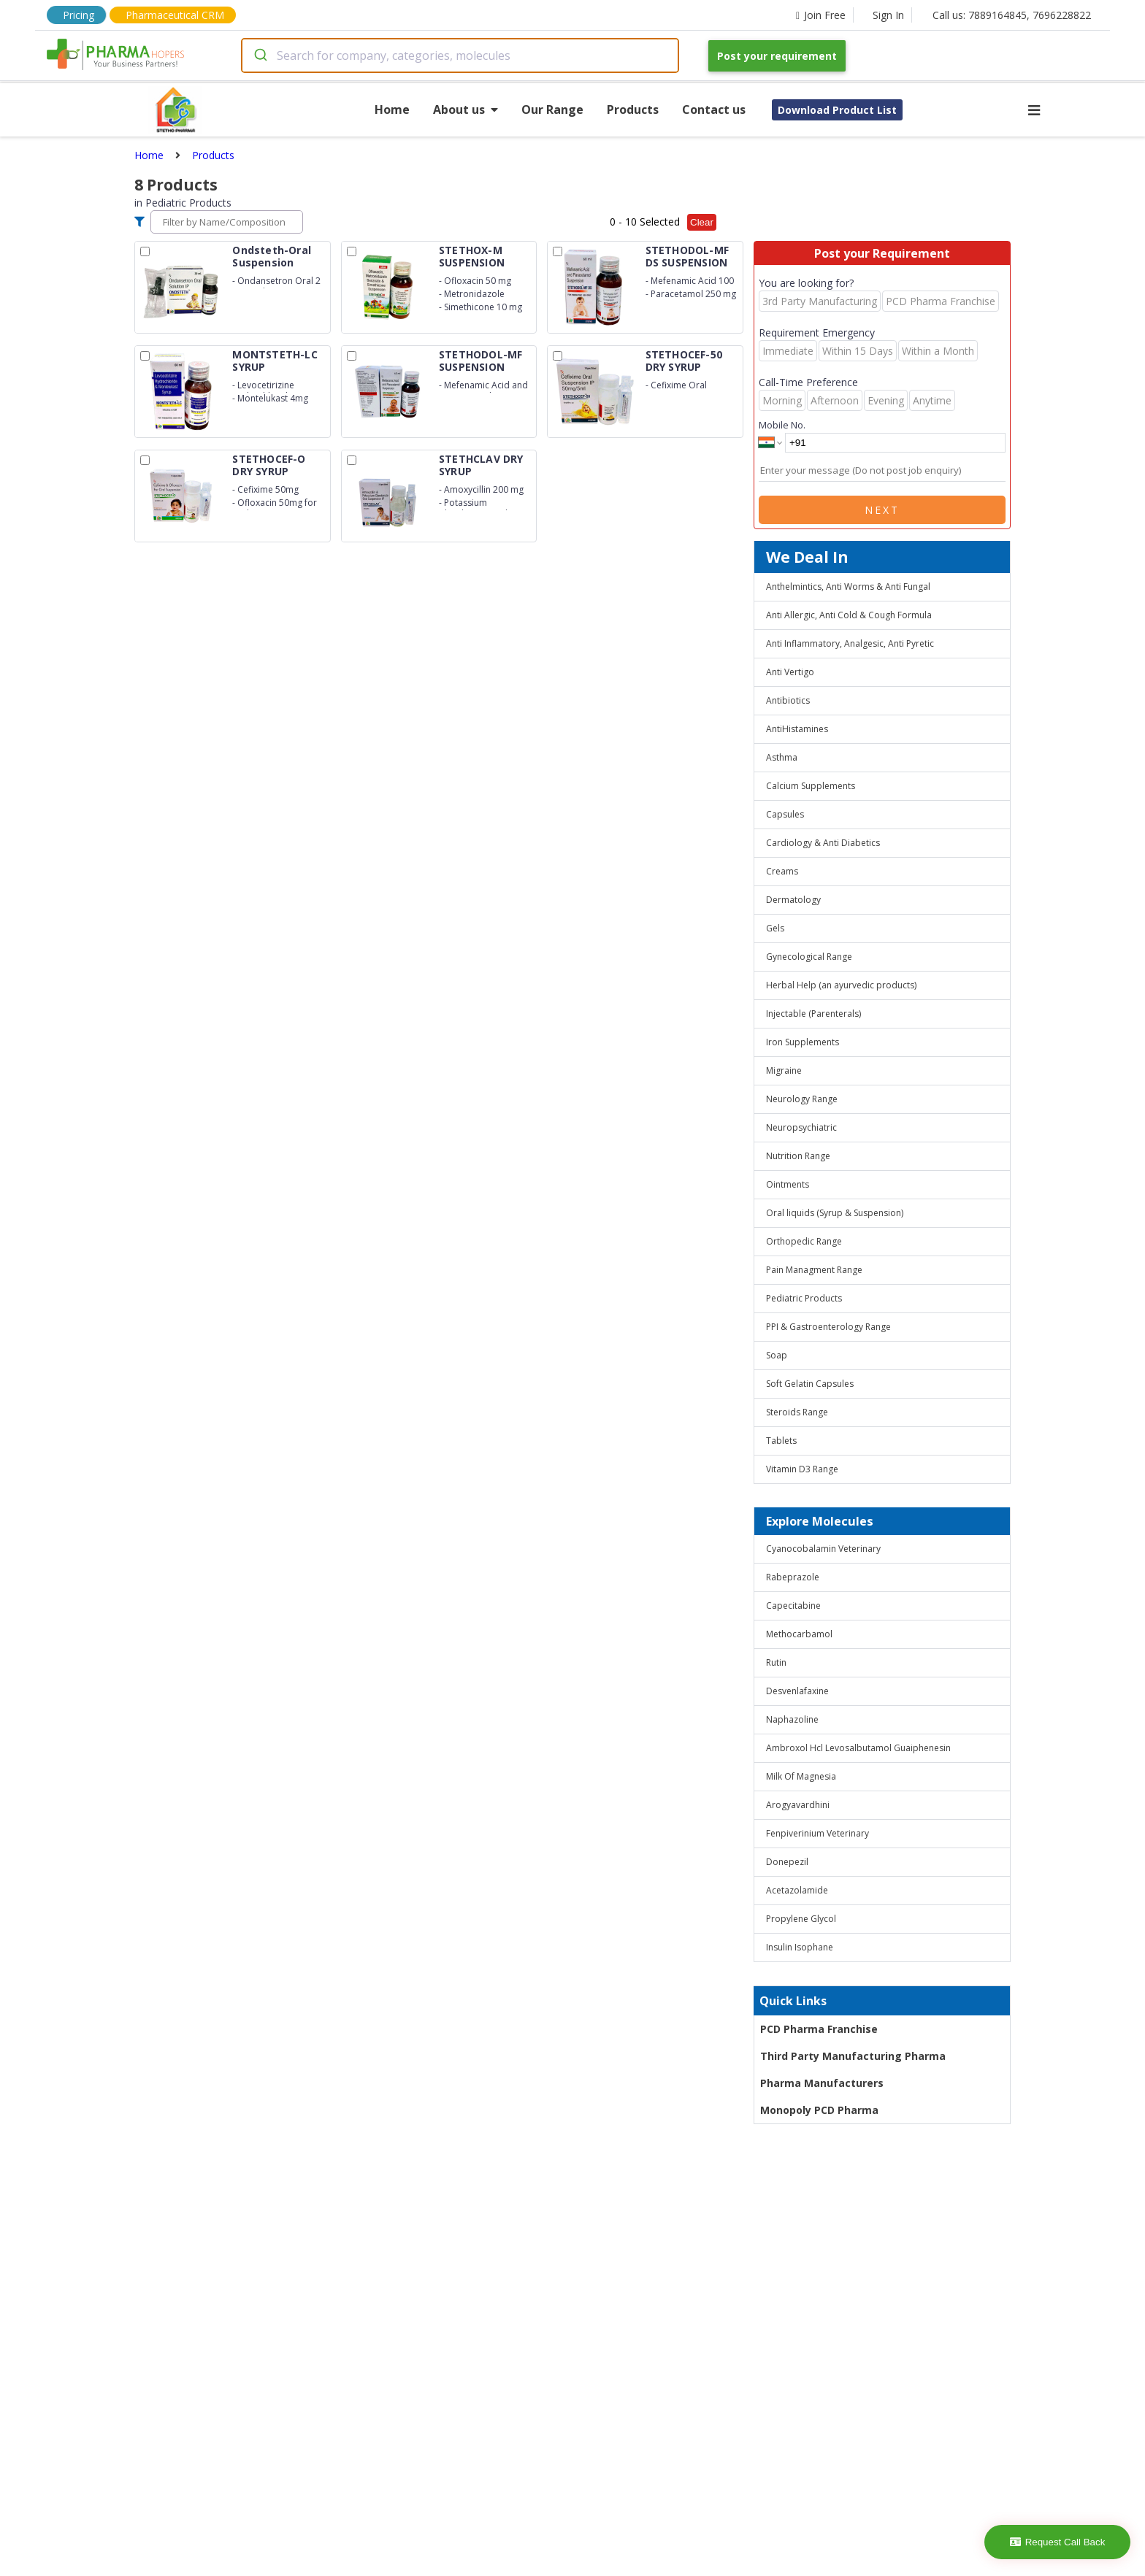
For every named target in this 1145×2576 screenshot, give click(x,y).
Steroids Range (797, 1412)
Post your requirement (777, 56)
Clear (701, 222)
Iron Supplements (802, 1042)
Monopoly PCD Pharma (819, 2110)
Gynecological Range (809, 956)
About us (465, 109)
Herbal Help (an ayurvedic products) (841, 985)
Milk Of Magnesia (801, 1776)
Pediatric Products (804, 1298)
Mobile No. (782, 424)
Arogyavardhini (798, 1805)
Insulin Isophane (799, 1947)
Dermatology (793, 899)
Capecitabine (793, 1605)
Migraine (784, 1070)
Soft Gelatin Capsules (810, 1383)
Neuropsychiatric (801, 1127)
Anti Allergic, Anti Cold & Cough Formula (849, 615)
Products (633, 109)
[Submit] (259, 55)
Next (882, 510)
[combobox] (460, 55)
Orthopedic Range (804, 1241)
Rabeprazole (792, 1577)
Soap (776, 1355)
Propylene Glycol (801, 1918)
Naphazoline (792, 1719)
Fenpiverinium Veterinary (817, 1833)
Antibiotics (788, 700)
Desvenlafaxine (797, 1691)
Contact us (714, 109)
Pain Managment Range (814, 1270)
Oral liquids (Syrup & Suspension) (834, 1213)
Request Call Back (1058, 2542)
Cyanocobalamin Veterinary (823, 1548)
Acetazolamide (797, 1890)
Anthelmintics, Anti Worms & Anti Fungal (848, 586)
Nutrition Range (798, 1156)
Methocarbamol (799, 1634)
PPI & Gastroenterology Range (828, 1326)
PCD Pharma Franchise (819, 2029)
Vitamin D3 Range (802, 1469)
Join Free (821, 15)
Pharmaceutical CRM (175, 15)
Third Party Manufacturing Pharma (853, 2056)
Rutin (776, 1662)
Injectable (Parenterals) (813, 1013)
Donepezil (787, 1862)
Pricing (78, 15)
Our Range (552, 109)
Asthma (781, 757)
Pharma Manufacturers (822, 2083)
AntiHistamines (797, 729)
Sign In (888, 15)
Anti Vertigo (790, 672)
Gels (775, 928)
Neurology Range (802, 1099)
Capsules (785, 814)
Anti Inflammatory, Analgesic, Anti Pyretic (850, 643)
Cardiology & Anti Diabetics (823, 843)
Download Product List (837, 110)
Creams (782, 871)
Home (392, 109)
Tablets (781, 1440)
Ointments (787, 1184)
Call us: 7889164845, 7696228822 (1012, 15)
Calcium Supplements (810, 786)
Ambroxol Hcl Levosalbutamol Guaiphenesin (858, 1748)
